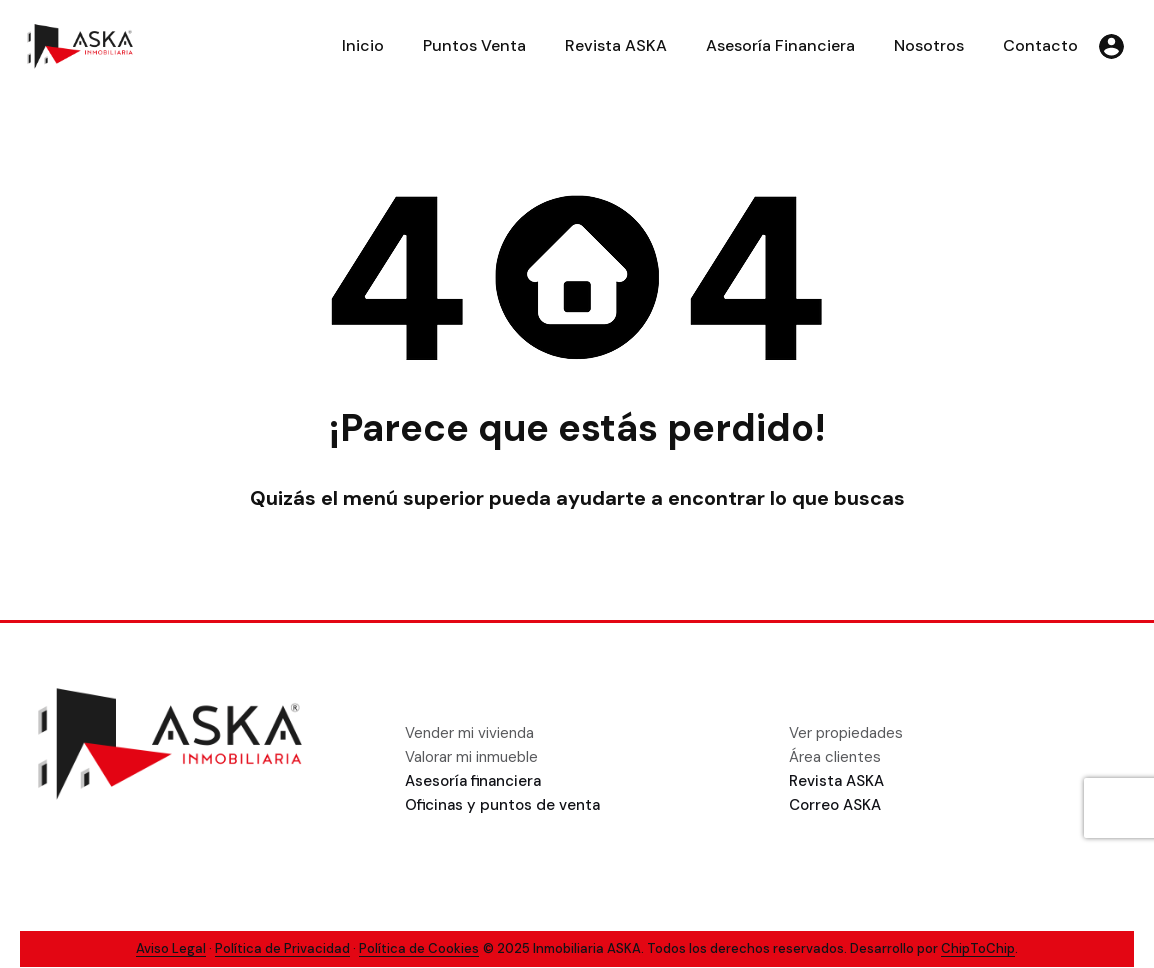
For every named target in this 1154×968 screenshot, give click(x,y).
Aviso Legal (171, 948)
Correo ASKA (835, 805)
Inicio (363, 45)
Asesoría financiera (473, 781)
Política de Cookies (419, 948)
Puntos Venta (474, 45)
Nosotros (929, 45)
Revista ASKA (616, 45)
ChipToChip (978, 948)
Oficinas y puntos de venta (502, 805)
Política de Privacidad (282, 948)
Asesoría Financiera (780, 45)
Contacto (1040, 45)
